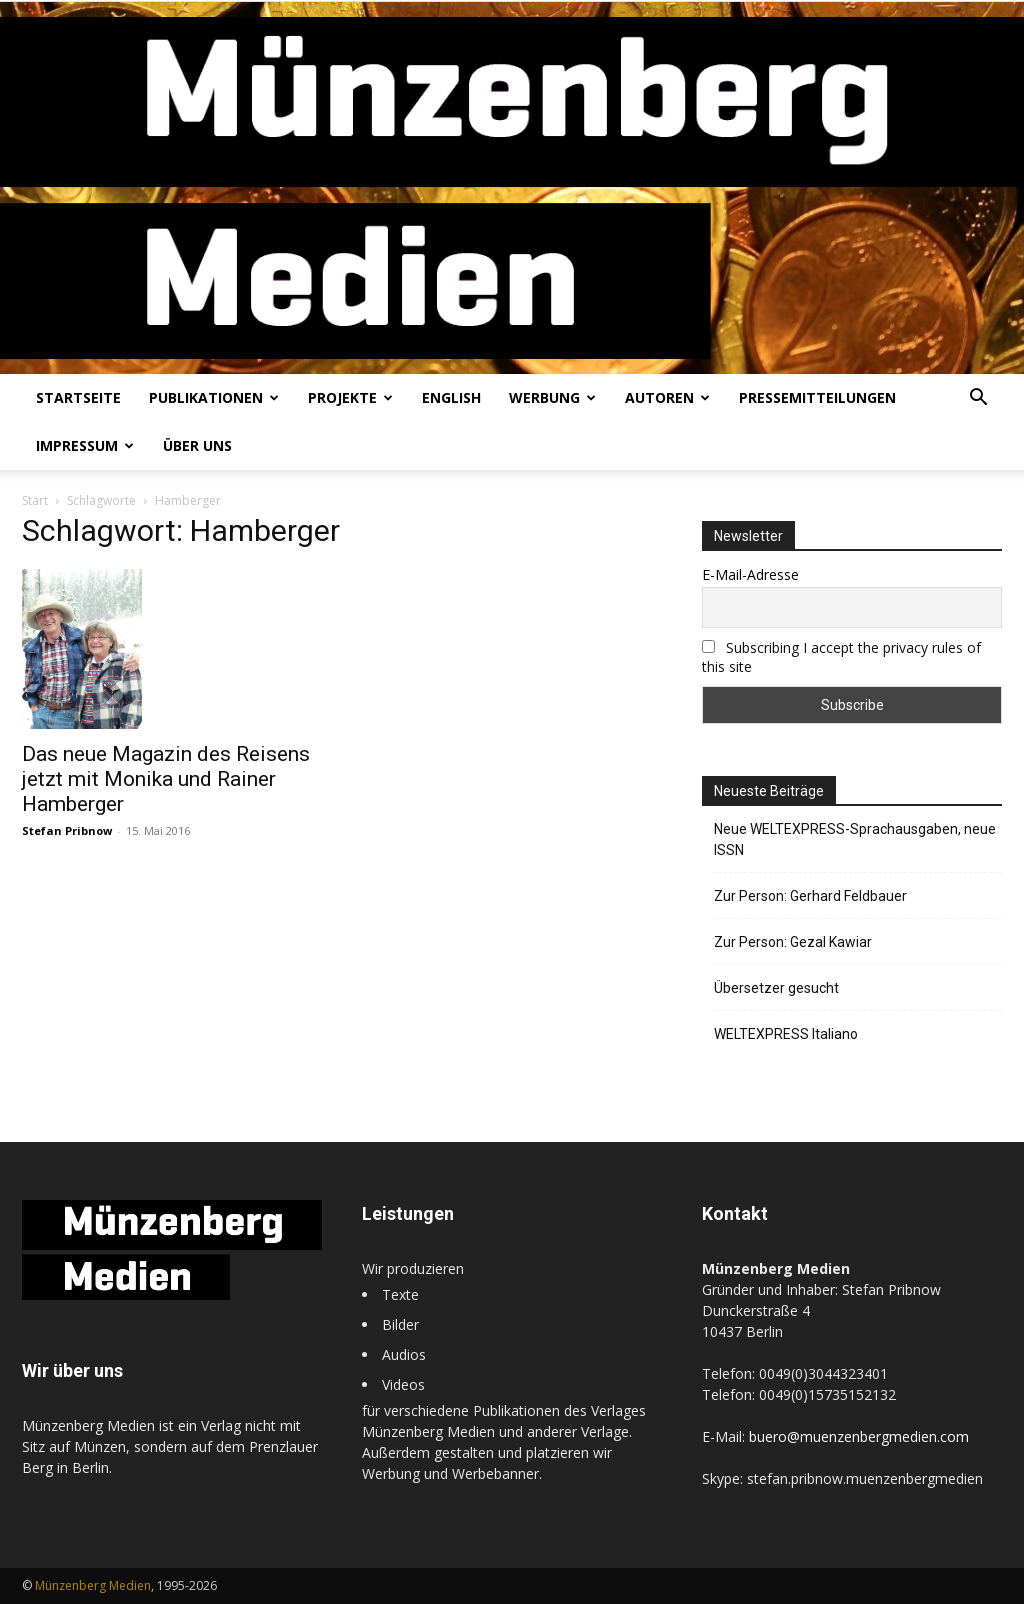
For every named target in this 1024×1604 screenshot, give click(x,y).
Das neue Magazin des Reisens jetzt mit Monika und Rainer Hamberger (166, 779)
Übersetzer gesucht (776, 988)
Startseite (78, 397)
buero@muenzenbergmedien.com (859, 1436)
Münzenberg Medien (93, 1585)
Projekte (350, 397)
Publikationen (214, 397)
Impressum (85, 445)
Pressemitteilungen (817, 397)
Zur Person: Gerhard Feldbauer (810, 896)
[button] (978, 399)
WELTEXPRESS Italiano (786, 1034)
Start (35, 500)
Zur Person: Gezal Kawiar (793, 942)
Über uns (197, 445)
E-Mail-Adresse (750, 574)
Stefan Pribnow (67, 830)
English (451, 397)
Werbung (552, 397)
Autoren (667, 397)
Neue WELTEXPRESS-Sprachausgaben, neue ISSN (855, 839)
